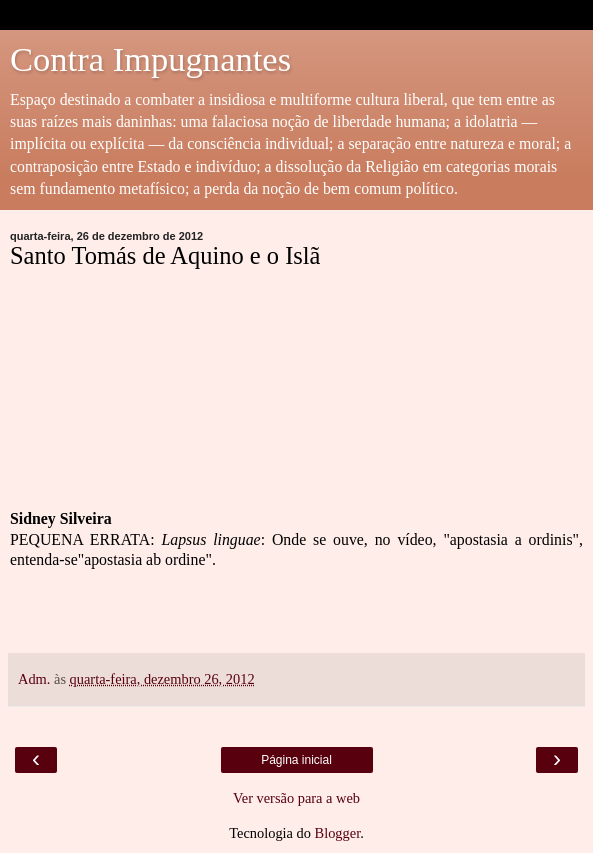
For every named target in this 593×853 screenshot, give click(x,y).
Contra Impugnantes (150, 59)
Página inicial (296, 760)
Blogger (338, 833)
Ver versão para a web (296, 798)
